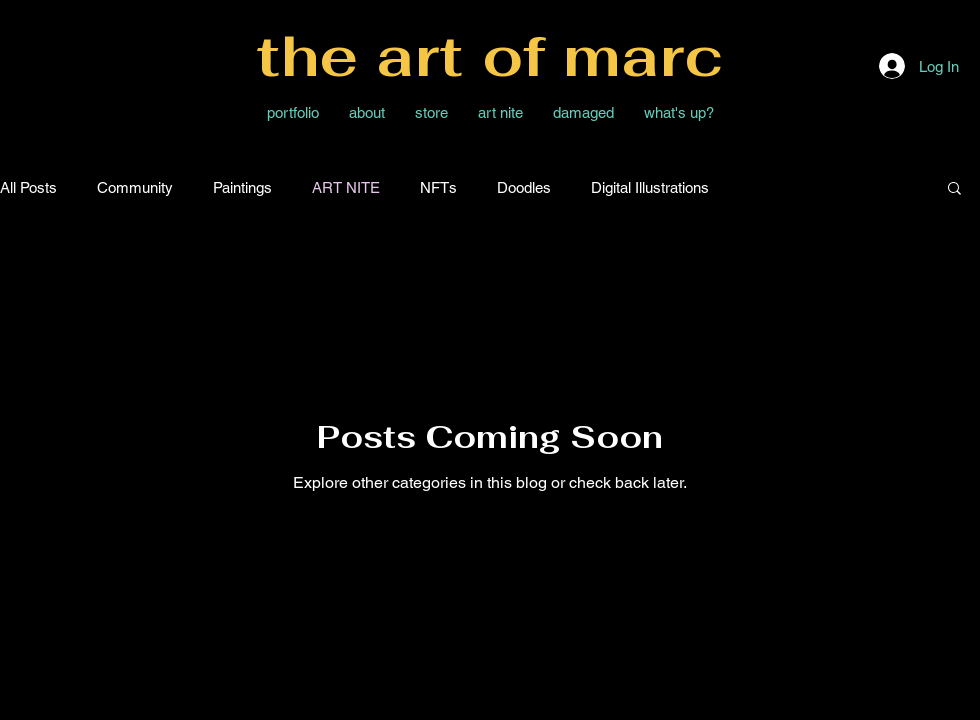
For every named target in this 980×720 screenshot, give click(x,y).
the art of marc (490, 55)
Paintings (242, 187)
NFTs (438, 187)
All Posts (28, 187)
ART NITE (346, 187)
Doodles (524, 187)
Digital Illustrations (650, 187)
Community (135, 187)
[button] (954, 189)
